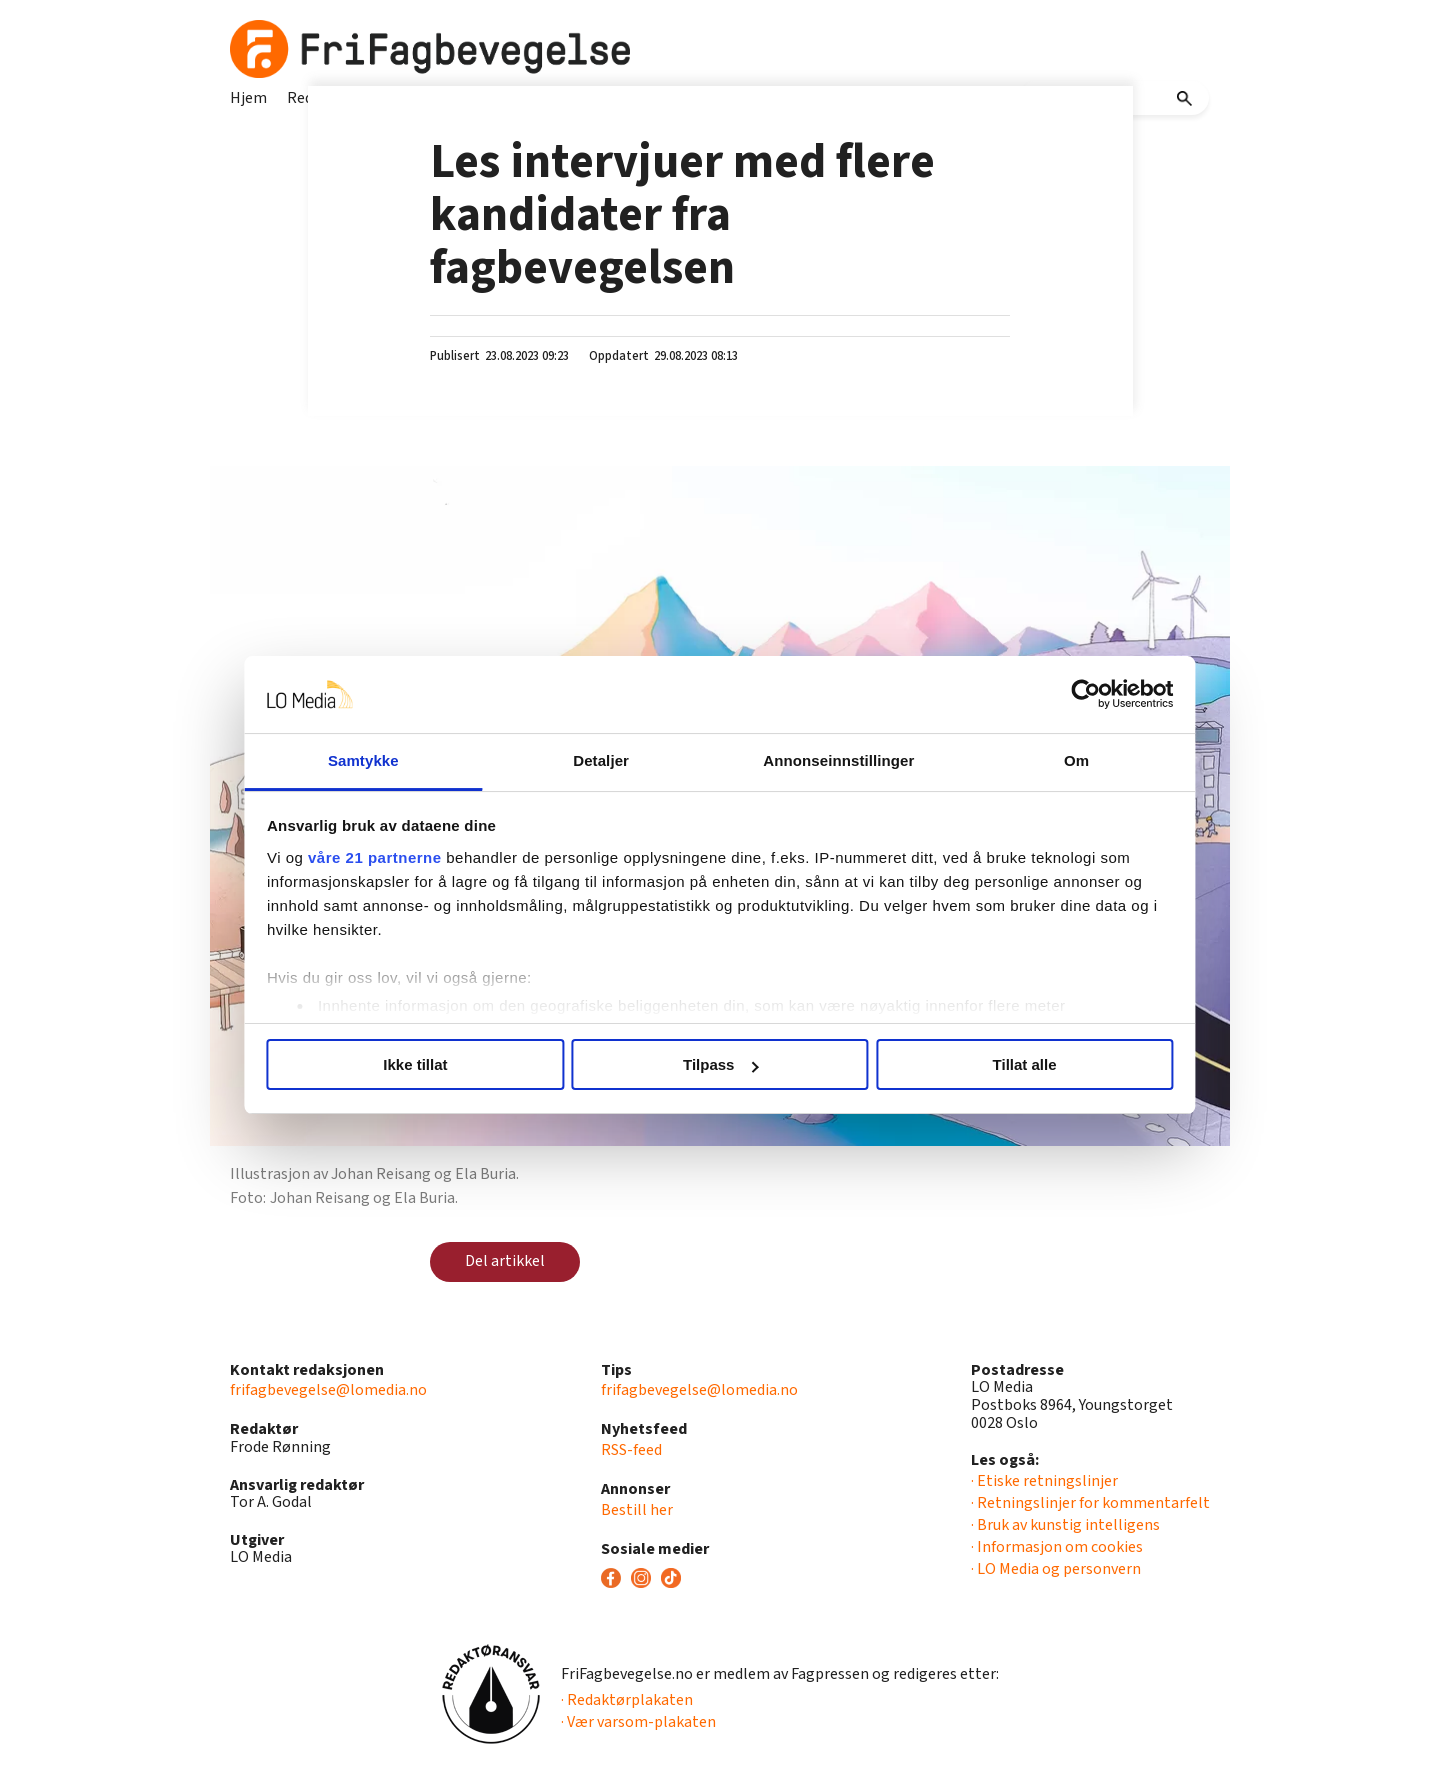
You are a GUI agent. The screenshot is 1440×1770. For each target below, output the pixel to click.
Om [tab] (1057, 760)
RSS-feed (631, 1450)
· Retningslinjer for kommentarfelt (1090, 1503)
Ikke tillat (432, 1064)
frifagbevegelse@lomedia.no (328, 1390)
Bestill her (637, 1510)
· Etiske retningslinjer (1044, 1481)
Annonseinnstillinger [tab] (832, 760)
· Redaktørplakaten (627, 1700)
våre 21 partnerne (401, 857)
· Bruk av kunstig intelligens (1065, 1525)
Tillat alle (1008, 1064)
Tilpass (720, 1064)
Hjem (248, 98)
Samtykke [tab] (382, 760)
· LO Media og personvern (1056, 1569)
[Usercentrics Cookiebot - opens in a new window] (1060, 694)
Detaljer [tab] (608, 760)
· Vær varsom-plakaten (638, 1722)
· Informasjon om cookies (1057, 1547)
